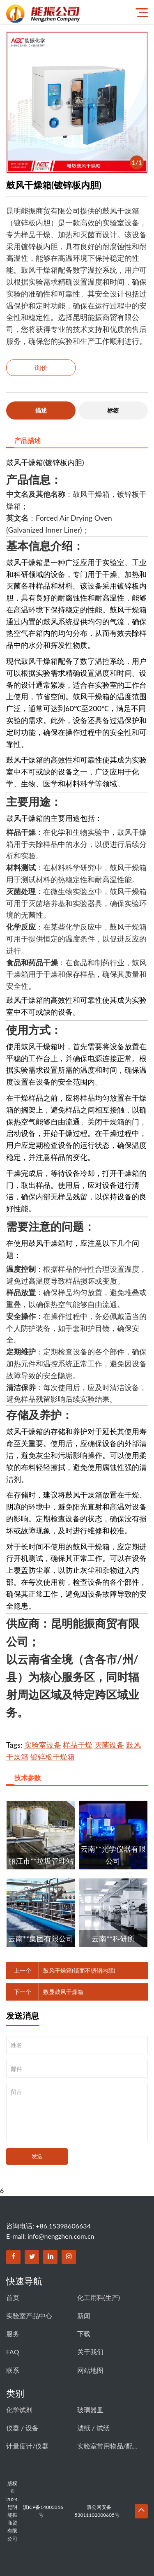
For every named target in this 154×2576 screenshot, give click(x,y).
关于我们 (90, 2352)
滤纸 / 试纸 (93, 2428)
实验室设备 (42, 1744)
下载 (83, 2333)
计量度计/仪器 (27, 2446)
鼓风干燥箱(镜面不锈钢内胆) (79, 1970)
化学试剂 (19, 2410)
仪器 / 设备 (22, 2428)
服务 (12, 2333)
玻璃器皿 (90, 2410)
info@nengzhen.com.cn (61, 2236)
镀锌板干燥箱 (52, 1756)
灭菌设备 (109, 1744)
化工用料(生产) (98, 2297)
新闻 (83, 2315)
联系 (12, 2370)
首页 (12, 2297)
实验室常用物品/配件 (108, 2446)
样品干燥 (77, 1744)
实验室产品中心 (29, 2315)
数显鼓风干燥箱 (63, 1991)
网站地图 (90, 2370)
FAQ (12, 2352)
